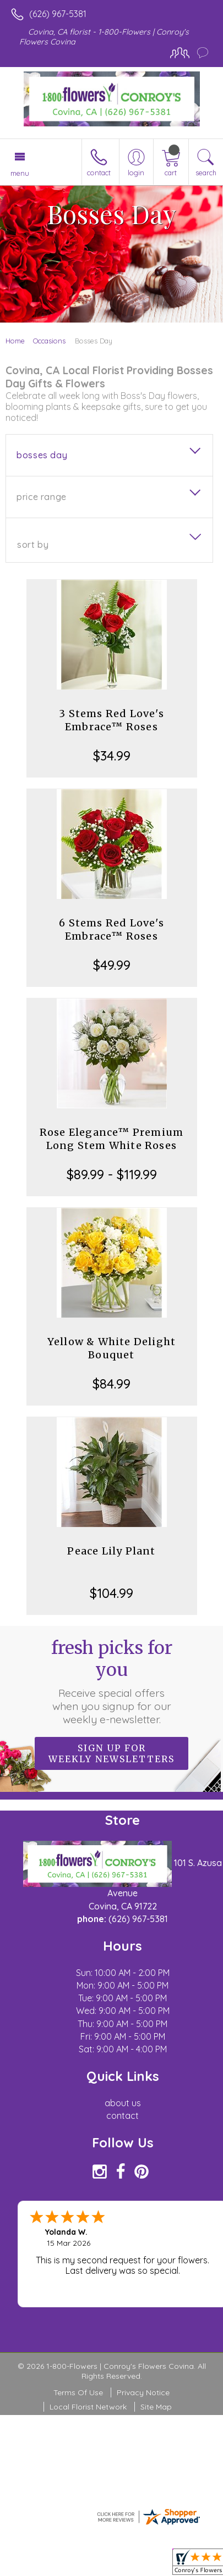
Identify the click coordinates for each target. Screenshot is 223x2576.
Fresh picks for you (111, 1681)
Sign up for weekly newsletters (111, 1753)
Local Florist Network (88, 2407)
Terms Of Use (78, 2392)
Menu (19, 173)
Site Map (156, 2407)
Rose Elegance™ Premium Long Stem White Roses (111, 1139)
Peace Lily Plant (111, 1551)
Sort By (32, 544)
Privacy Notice (143, 2392)
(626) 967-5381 (57, 13)
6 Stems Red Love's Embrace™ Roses (111, 929)
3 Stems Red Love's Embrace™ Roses (111, 720)
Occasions (49, 340)
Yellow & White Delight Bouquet (111, 1348)
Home (15, 340)
